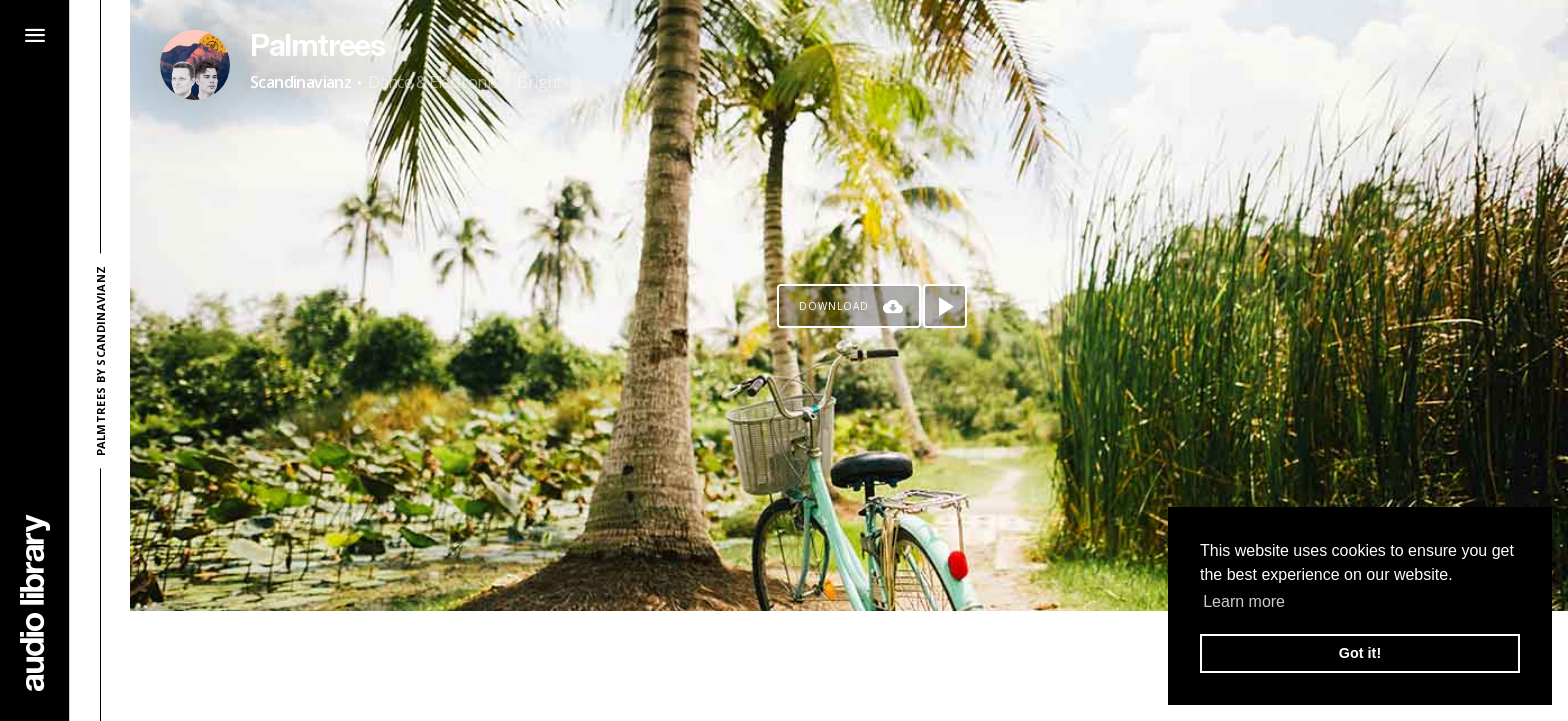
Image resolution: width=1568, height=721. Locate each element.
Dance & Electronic (432, 82)
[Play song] (945, 306)
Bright (539, 82)
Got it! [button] (1360, 653)
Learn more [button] (1244, 601)
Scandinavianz (300, 82)
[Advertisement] (849, 666)
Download (834, 306)
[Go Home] (35, 602)
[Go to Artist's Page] (195, 65)
